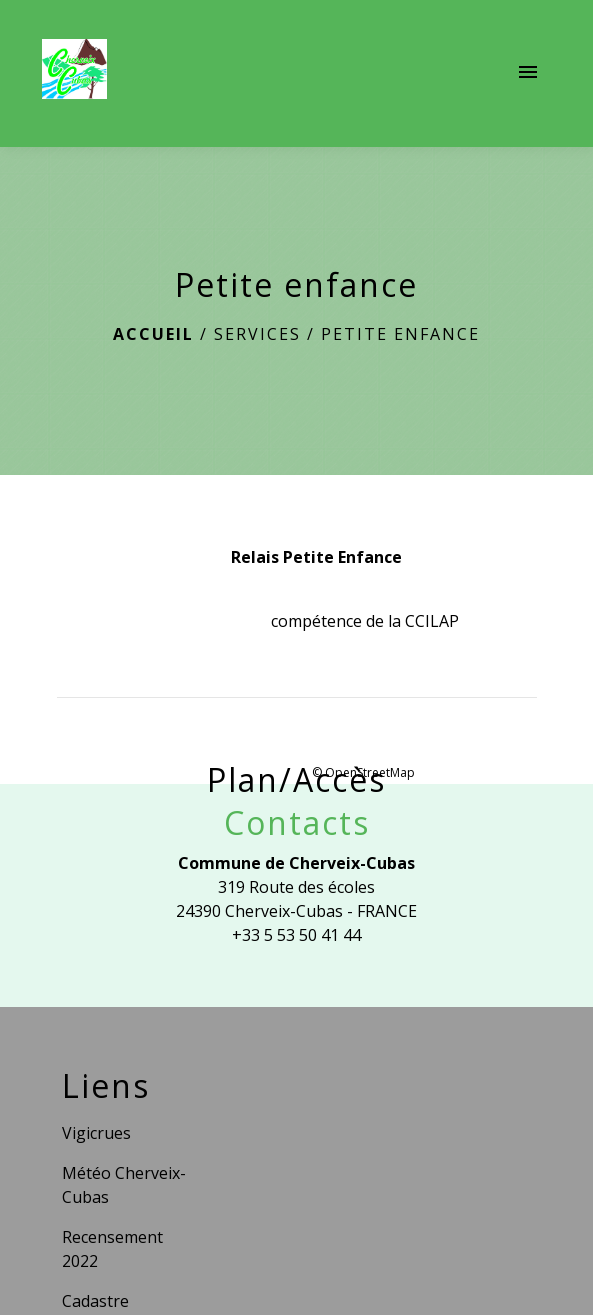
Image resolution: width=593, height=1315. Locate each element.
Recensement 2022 (112, 1249)
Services (257, 334)
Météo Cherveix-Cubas (124, 1185)
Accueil (153, 334)
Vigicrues (96, 1133)
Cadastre (95, 1301)
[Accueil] (74, 73)
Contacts (297, 823)
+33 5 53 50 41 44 (296, 935)
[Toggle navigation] (528, 73)
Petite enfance (400, 334)
